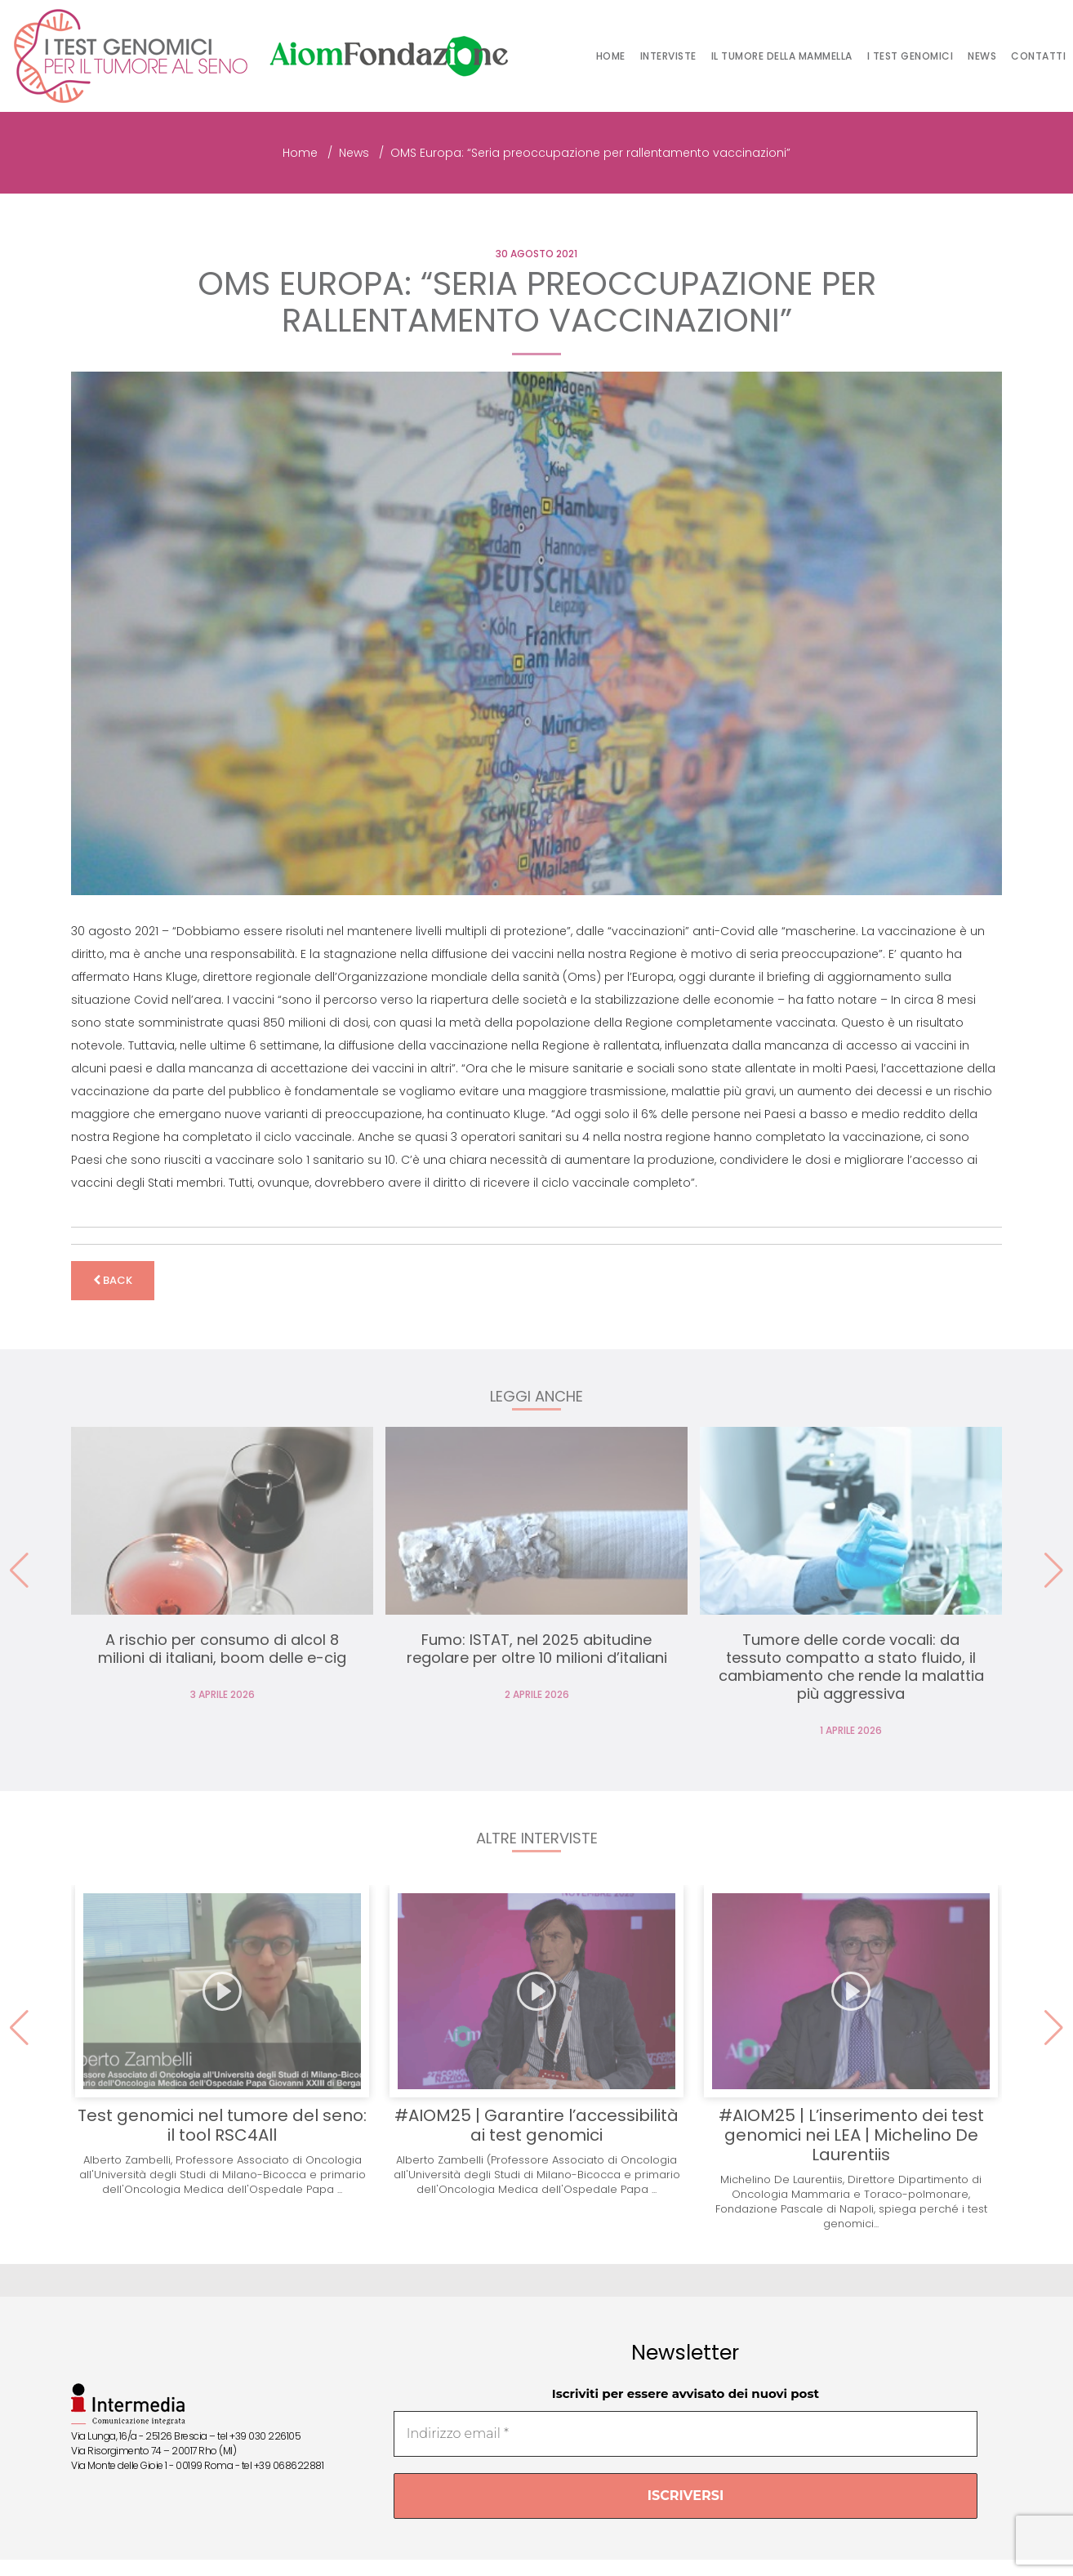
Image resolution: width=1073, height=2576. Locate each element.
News (982, 56)
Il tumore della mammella (782, 56)
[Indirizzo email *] (685, 2434)
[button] (1054, 1571)
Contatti (1038, 56)
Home (611, 56)
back (112, 1280)
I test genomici (910, 56)
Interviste (668, 56)
